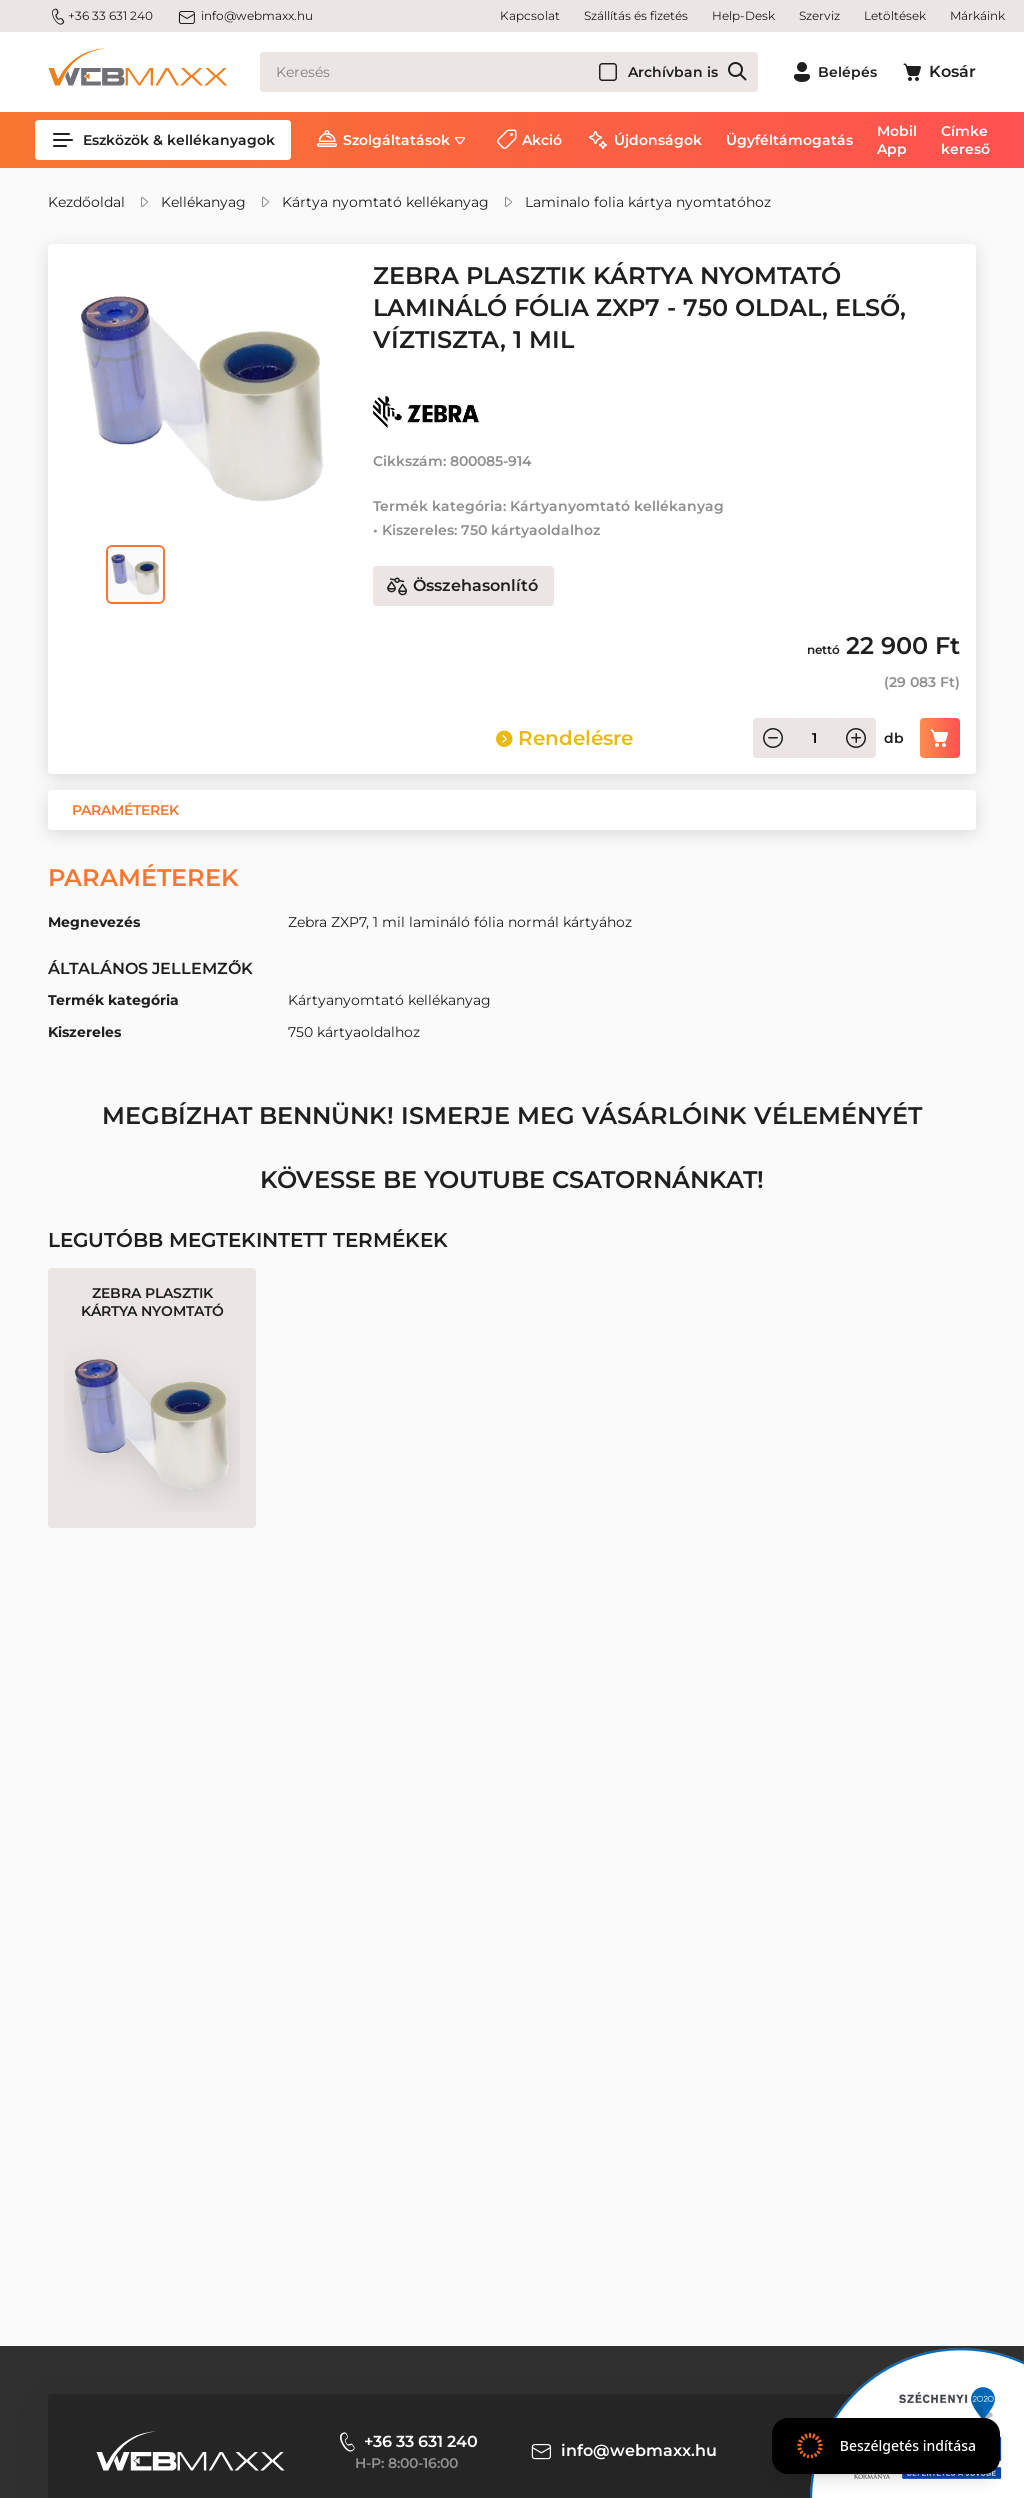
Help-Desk (743, 15)
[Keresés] (509, 72)
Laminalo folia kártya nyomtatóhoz (648, 202)
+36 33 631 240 (100, 16)
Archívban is (673, 72)
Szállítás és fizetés (636, 15)
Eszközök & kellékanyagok (163, 140)
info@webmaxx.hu (245, 16)
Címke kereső (965, 140)
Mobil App (897, 140)
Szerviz (819, 15)
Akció (542, 140)
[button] (125, 810)
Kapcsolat (530, 15)
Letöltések (895, 15)
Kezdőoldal (86, 202)
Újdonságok (658, 140)
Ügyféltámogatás (789, 140)
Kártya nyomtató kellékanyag (385, 202)
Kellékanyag (203, 202)
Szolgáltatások (396, 140)
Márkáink (977, 15)
